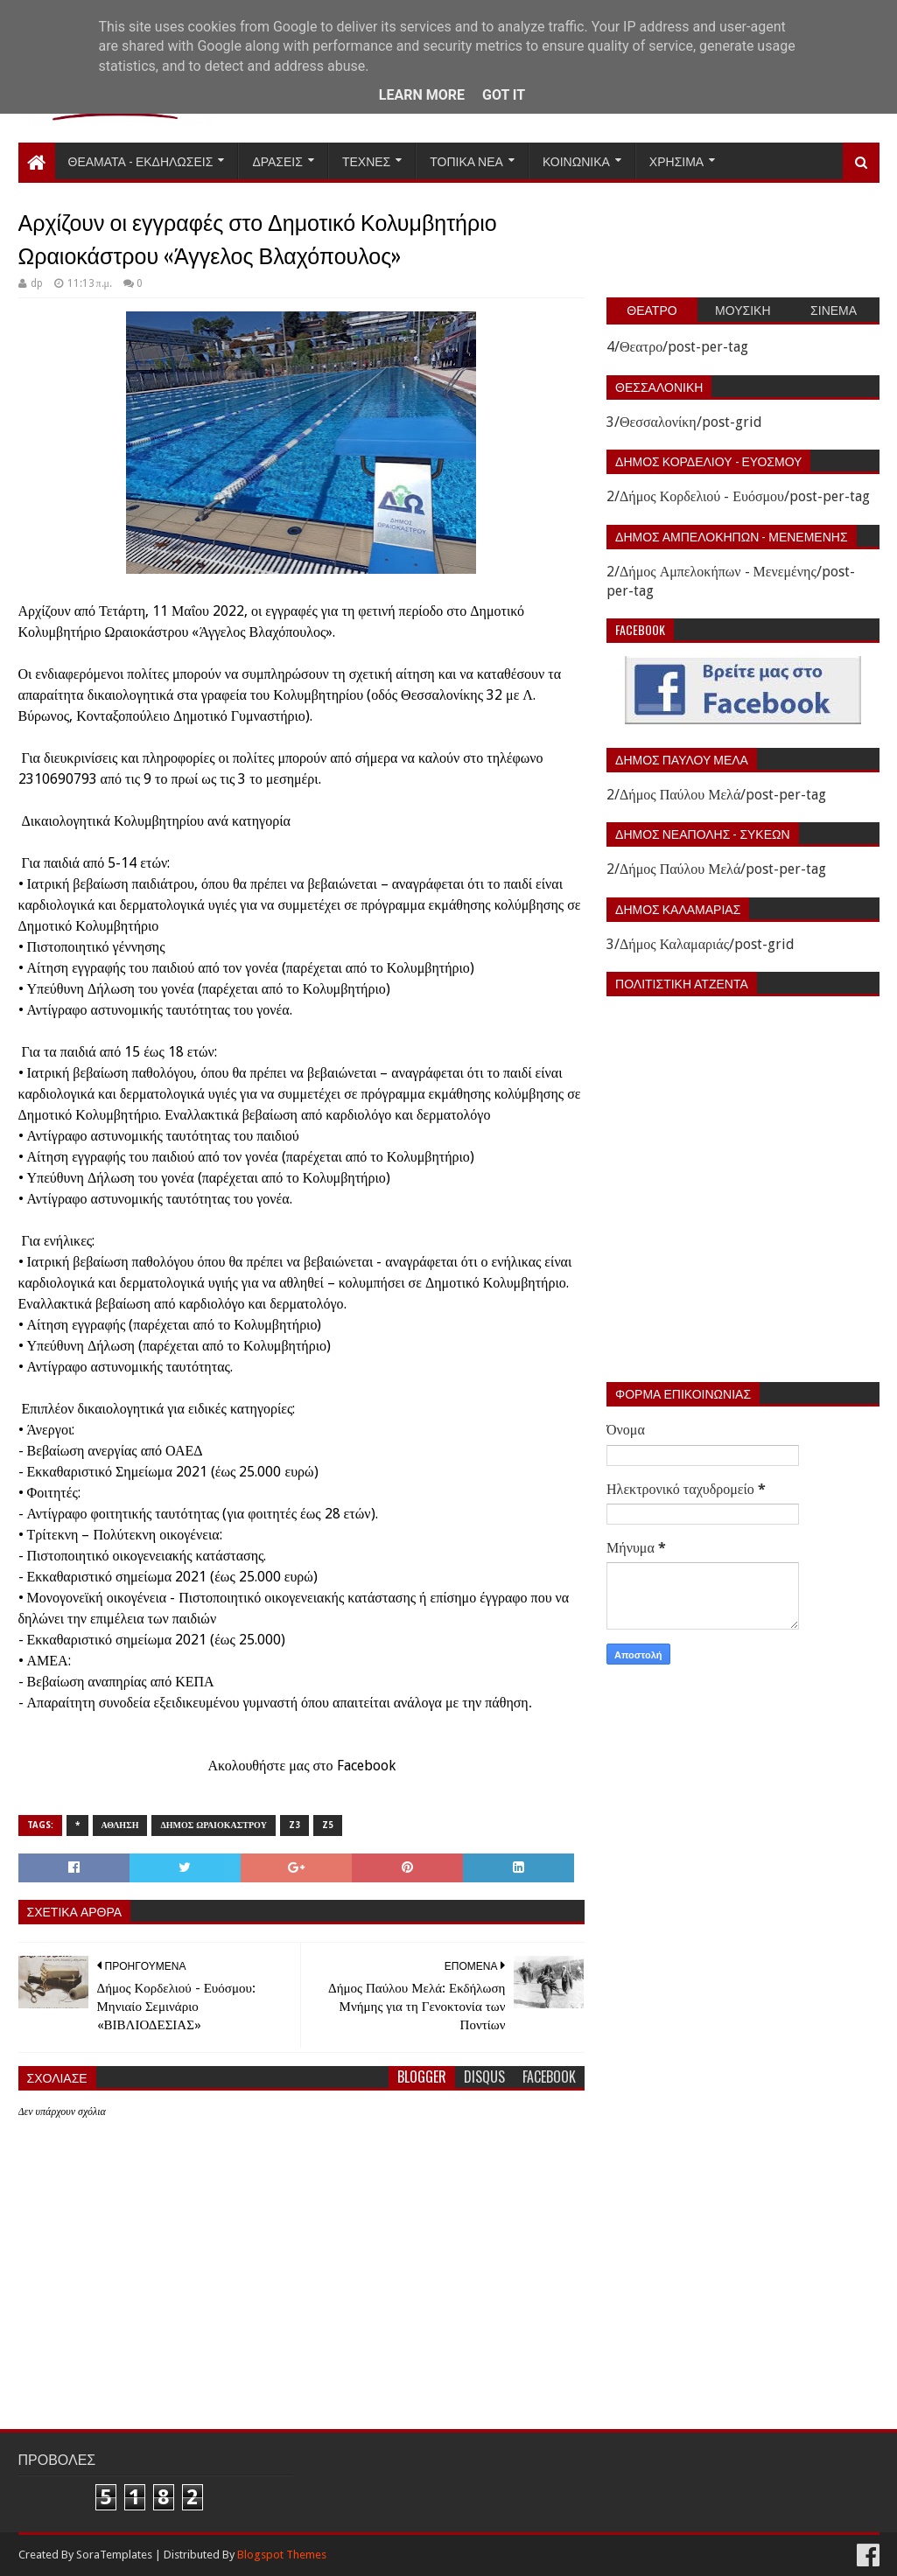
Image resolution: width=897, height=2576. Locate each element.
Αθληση (120, 1825)
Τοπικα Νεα (466, 160)
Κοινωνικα (576, 160)
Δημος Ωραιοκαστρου (213, 1825)
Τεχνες (366, 160)
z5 (327, 1825)
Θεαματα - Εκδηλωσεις (141, 160)
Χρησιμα (676, 160)
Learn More (422, 95)
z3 (294, 1825)
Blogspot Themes (281, 2554)
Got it (503, 95)
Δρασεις (277, 160)
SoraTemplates (114, 2554)
